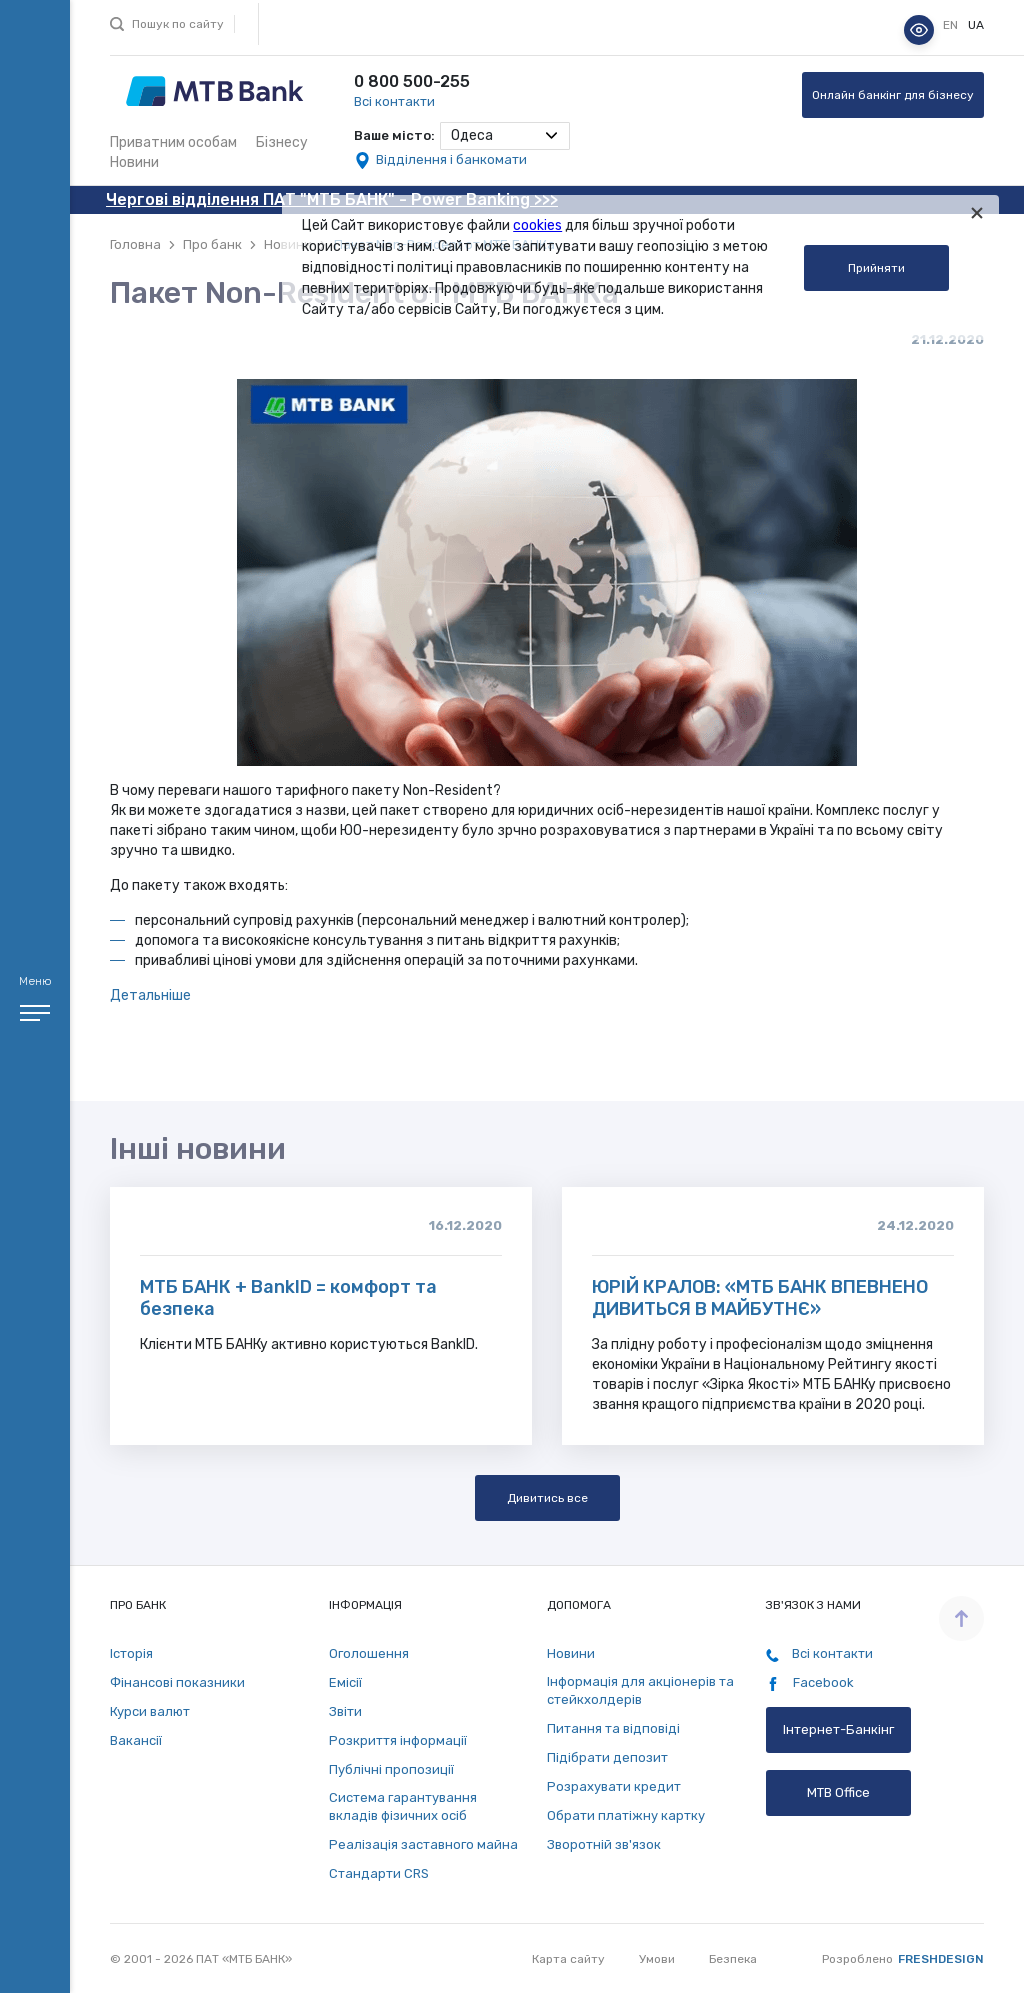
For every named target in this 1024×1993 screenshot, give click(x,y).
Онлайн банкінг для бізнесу (893, 95)
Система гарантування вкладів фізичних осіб (403, 1806)
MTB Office (838, 1792)
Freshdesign (941, 1959)
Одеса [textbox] (472, 135)
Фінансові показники (177, 1682)
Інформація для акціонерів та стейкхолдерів (640, 1690)
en (952, 25)
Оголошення (369, 1653)
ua (976, 25)
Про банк (212, 244)
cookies (537, 225)
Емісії (345, 1682)
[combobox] (505, 136)
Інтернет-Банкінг (838, 1729)
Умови (657, 1959)
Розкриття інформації (398, 1740)
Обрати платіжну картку (626, 1815)
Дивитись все (547, 1498)
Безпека (733, 1959)
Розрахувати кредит (614, 1786)
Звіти (345, 1711)
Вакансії (136, 1740)
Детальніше (150, 995)
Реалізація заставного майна (423, 1844)
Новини (134, 162)
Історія (131, 1653)
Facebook (810, 1683)
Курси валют (150, 1711)
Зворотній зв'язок (604, 1844)
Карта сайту (568, 1959)
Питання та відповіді (613, 1728)
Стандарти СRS (379, 1873)
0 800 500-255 (412, 81)
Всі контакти (394, 101)
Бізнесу (282, 142)
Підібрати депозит (607, 1757)
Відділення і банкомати (451, 159)
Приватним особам (173, 142)
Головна (135, 244)
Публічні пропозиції (391, 1769)
